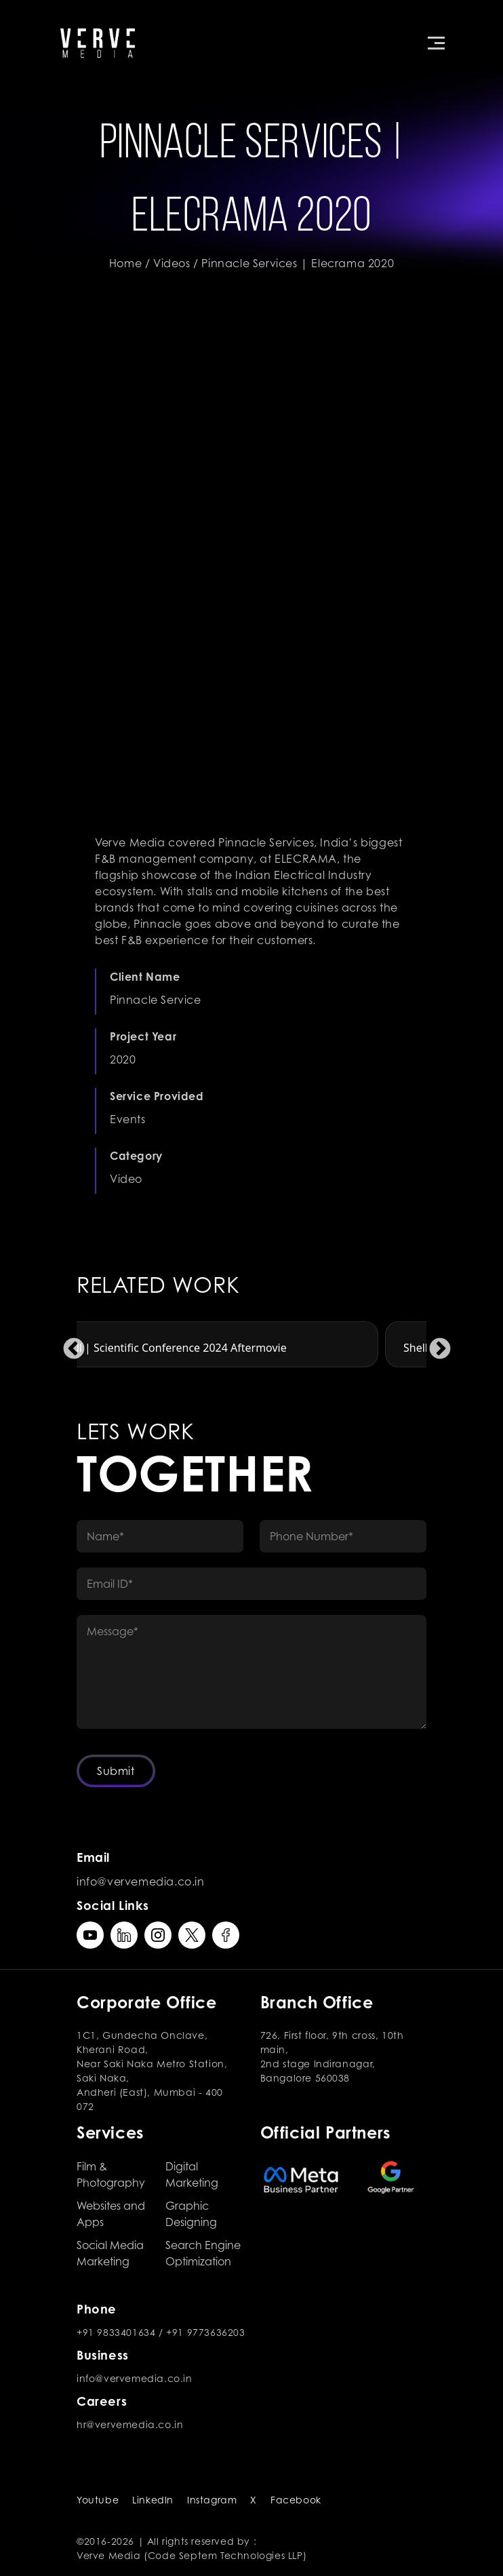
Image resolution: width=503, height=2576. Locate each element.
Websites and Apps (111, 2214)
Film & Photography (111, 2174)
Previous (68, 1344)
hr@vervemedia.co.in (130, 2424)
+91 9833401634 (116, 2332)
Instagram (212, 2499)
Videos (171, 263)
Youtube (98, 2499)
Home (125, 263)
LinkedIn (153, 2499)
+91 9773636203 (205, 2332)
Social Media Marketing (110, 2253)
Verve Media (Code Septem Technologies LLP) (191, 2555)
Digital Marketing (191, 2174)
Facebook (295, 2499)
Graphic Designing (191, 2214)
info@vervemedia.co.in (141, 1881)
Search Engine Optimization (203, 2253)
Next (434, 1344)
